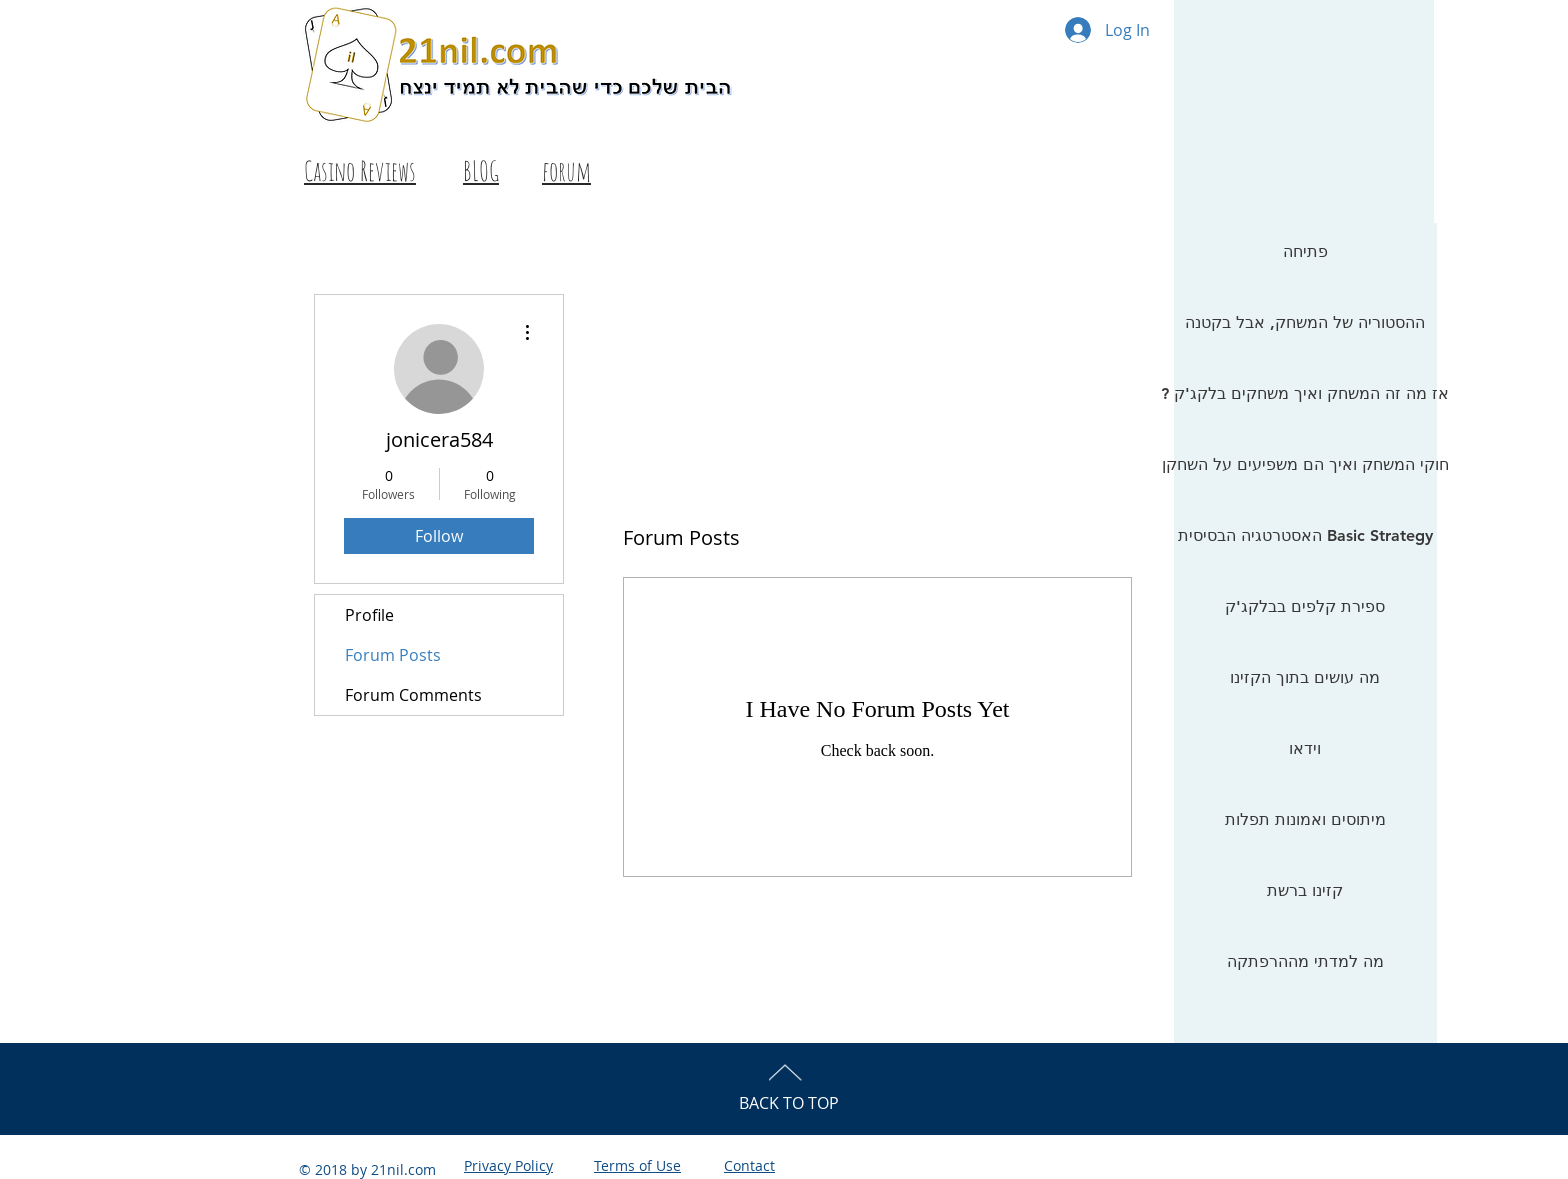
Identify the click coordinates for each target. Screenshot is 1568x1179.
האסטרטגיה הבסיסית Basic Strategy (1305, 535)
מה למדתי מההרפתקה (1305, 961)
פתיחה (1305, 251)
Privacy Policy (508, 1165)
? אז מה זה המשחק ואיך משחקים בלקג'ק (1305, 393)
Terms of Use (637, 1165)
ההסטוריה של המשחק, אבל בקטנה (1305, 322)
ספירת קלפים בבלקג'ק (1305, 606)
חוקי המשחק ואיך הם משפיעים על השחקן (1305, 464)
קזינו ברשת (1305, 890)
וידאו (1305, 748)
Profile (369, 615)
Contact (749, 1165)
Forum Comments (413, 695)
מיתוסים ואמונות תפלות (1305, 819)
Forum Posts (393, 655)
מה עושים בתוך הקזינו (1305, 677)
